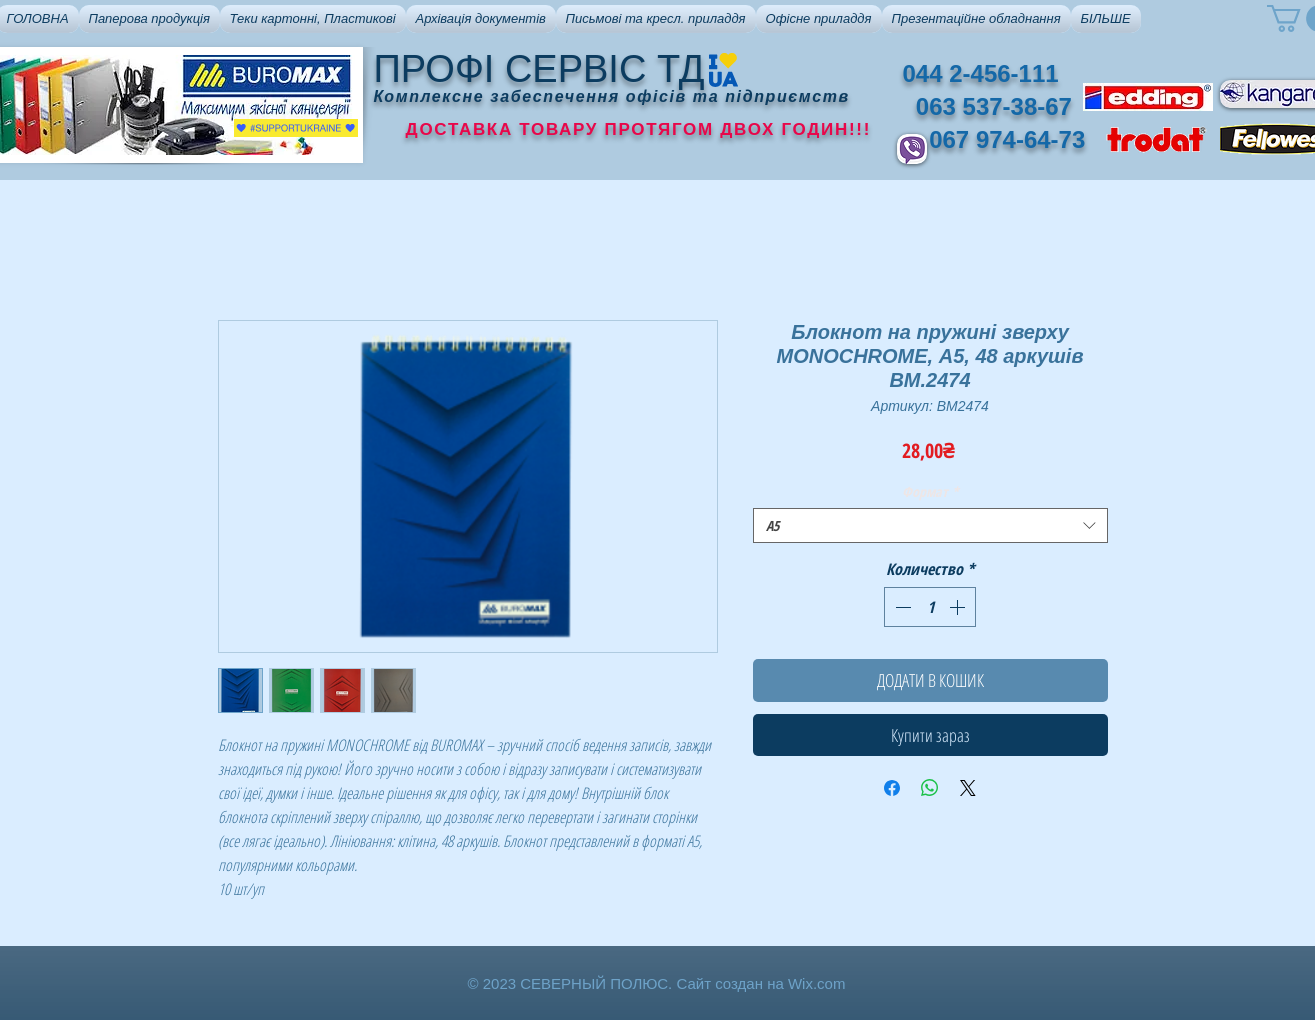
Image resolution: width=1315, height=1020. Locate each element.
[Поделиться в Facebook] (892, 788)
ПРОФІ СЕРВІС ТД (539, 69)
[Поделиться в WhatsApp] (930, 788)
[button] (149, 19)
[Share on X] (968, 788)
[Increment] (959, 607)
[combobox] (930, 525)
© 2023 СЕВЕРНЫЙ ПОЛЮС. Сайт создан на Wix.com (657, 983)
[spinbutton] (930, 607)
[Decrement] (901, 607)
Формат (930, 491)
